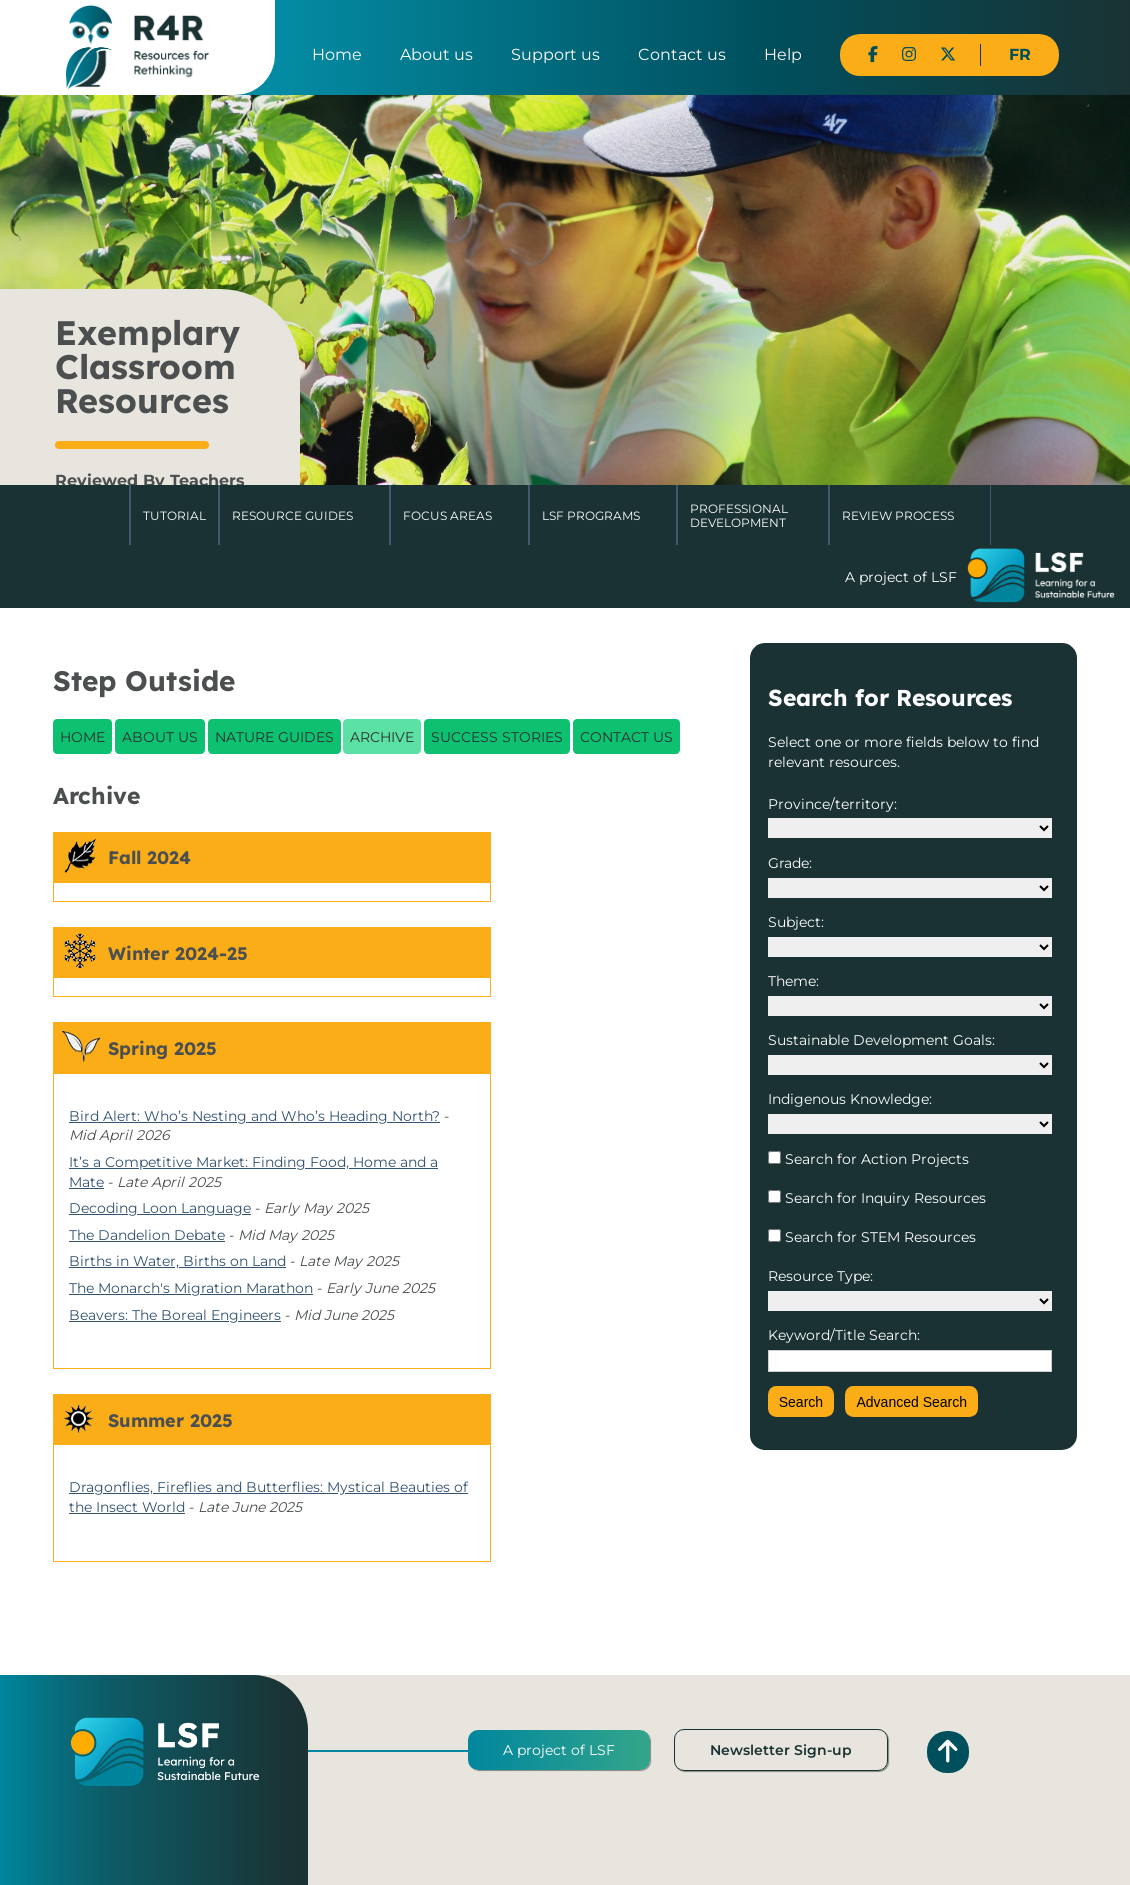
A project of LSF (559, 1750)
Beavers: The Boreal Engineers (175, 1315)
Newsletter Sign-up (781, 1750)
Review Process (898, 515)
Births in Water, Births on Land (177, 1261)
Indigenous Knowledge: (850, 1099)
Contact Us (626, 737)
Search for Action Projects (875, 1159)
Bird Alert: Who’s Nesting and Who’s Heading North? (254, 1116)
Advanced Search (911, 1402)
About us (436, 54)
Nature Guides (274, 737)
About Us (160, 737)
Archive (382, 737)
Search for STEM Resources (878, 1237)
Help (783, 54)
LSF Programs (591, 515)
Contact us (682, 54)
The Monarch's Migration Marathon (191, 1288)
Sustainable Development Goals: (881, 1040)
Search (801, 1402)
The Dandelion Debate (147, 1235)
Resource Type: (820, 1276)
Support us (555, 54)
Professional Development (739, 515)
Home (337, 54)
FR (1020, 54)
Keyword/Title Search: (844, 1335)
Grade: (790, 863)
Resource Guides (292, 515)
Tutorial (174, 515)
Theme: (793, 981)
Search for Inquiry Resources (883, 1198)
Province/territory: (832, 804)
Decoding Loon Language (160, 1208)
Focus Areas (447, 515)
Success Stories (497, 737)
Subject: (796, 922)
